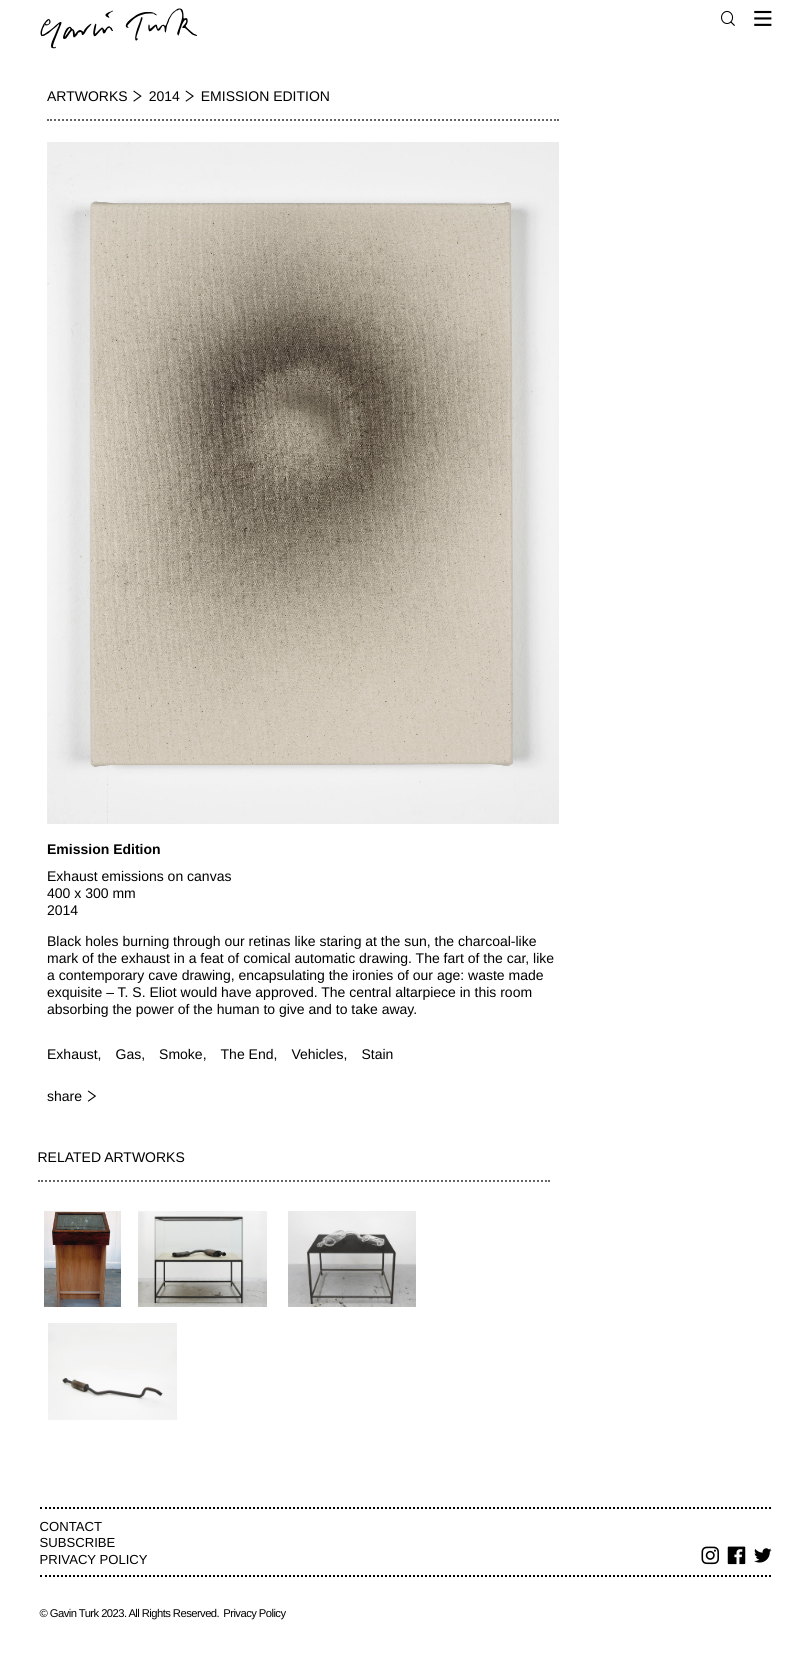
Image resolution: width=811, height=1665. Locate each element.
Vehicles (317, 1054)
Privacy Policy (94, 1559)
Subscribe (78, 1542)
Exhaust (72, 1054)
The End (247, 1054)
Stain (377, 1054)
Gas (129, 1054)
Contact (71, 1526)
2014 (164, 96)
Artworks (87, 96)
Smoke (181, 1054)
